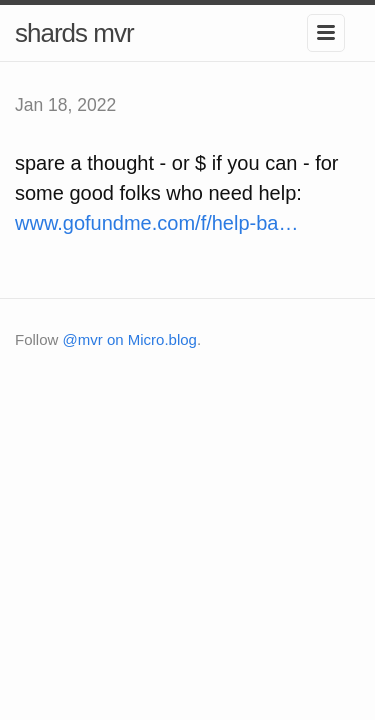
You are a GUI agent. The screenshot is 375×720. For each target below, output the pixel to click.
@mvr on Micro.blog (130, 339)
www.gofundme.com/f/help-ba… (156, 223)
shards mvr (74, 33)
